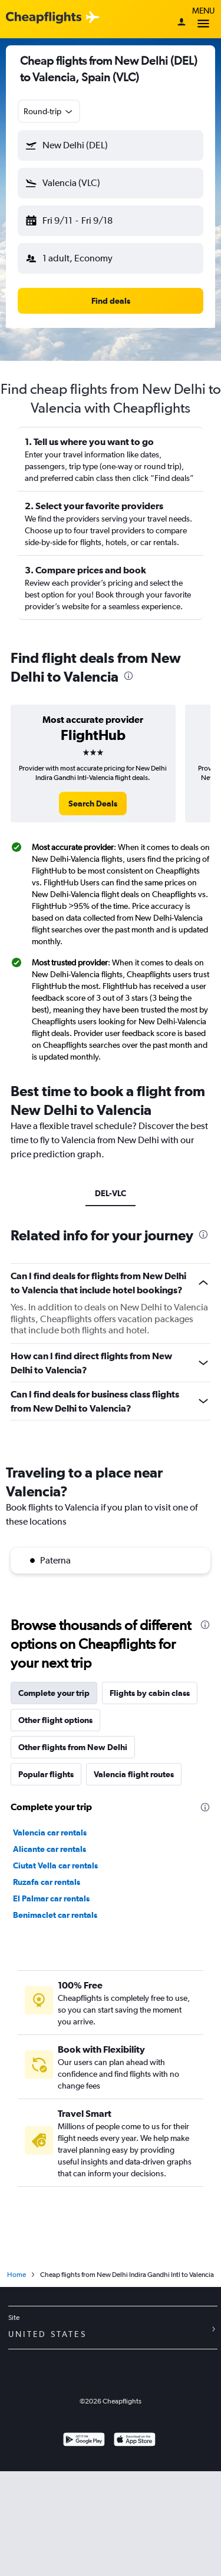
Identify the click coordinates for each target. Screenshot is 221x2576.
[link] (93, 803)
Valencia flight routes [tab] (134, 1774)
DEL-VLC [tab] (110, 1193)
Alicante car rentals (49, 1849)
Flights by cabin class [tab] (150, 1693)
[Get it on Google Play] (84, 2440)
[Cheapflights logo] (43, 18)
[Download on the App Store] (135, 2440)
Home (16, 2274)
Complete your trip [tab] (54, 1693)
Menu (203, 19)
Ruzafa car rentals (46, 1882)
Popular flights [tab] (46, 1774)
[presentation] (128, 675)
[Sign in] (181, 23)
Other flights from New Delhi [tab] (72, 1747)
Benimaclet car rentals (55, 1915)
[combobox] (49, 111)
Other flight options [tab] (55, 1720)
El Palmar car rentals (51, 1898)
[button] (110, 145)
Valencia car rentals (50, 1832)
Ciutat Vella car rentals (55, 1865)
